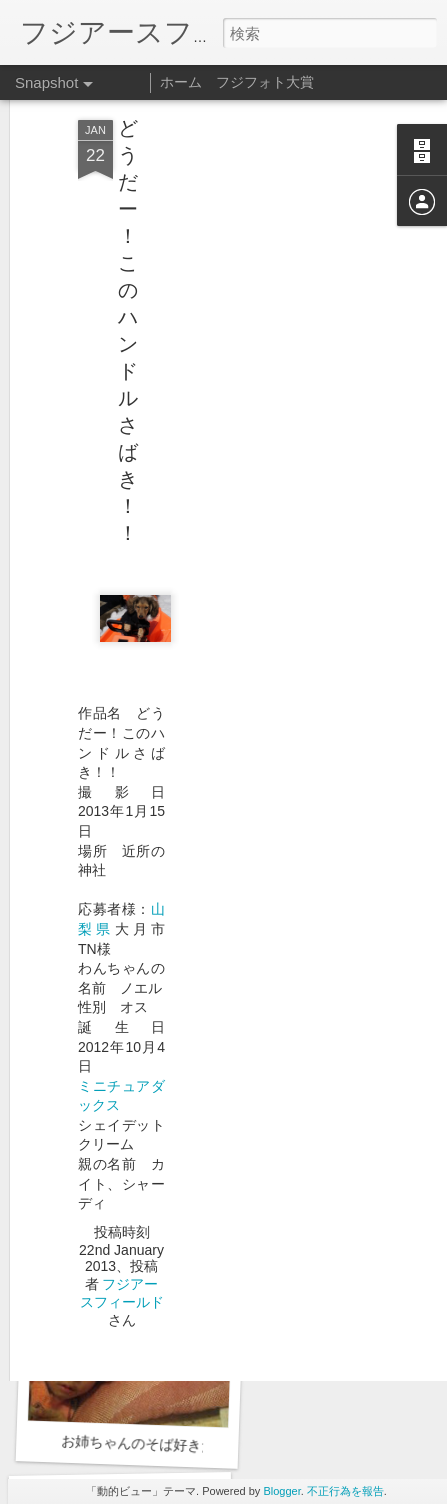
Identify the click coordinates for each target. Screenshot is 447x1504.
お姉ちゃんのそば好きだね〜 (152, 1444)
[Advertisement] (275, 207)
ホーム (181, 82)
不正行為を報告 (345, 1491)
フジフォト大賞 (265, 82)
